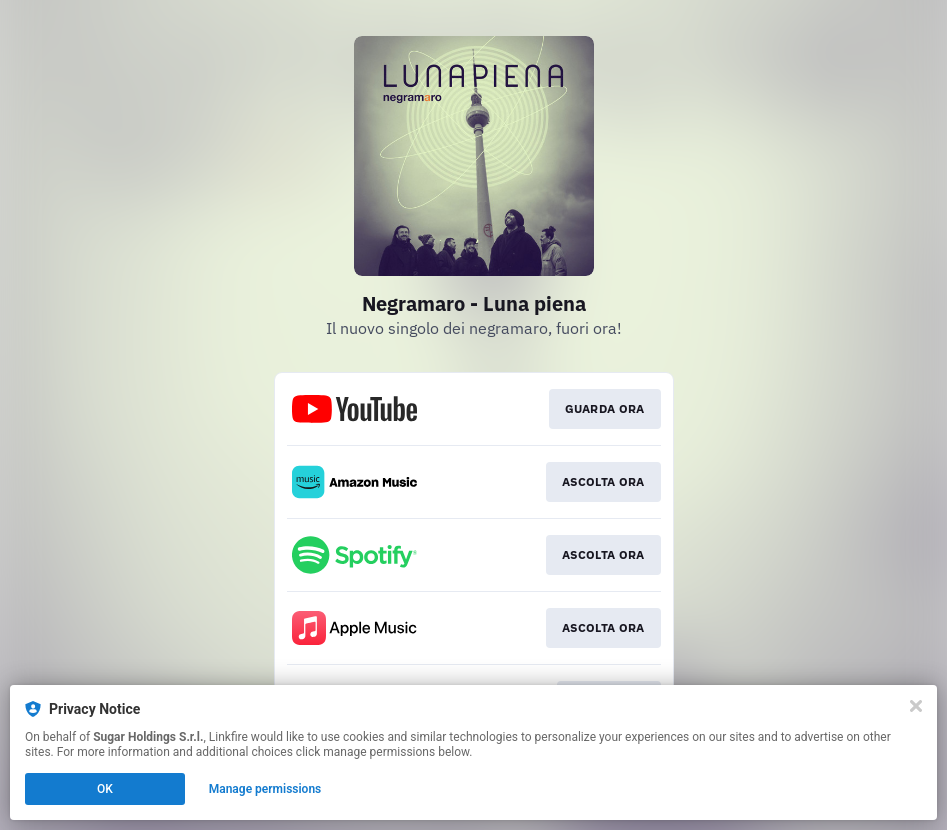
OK (105, 789)
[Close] (916, 706)
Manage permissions (265, 789)
